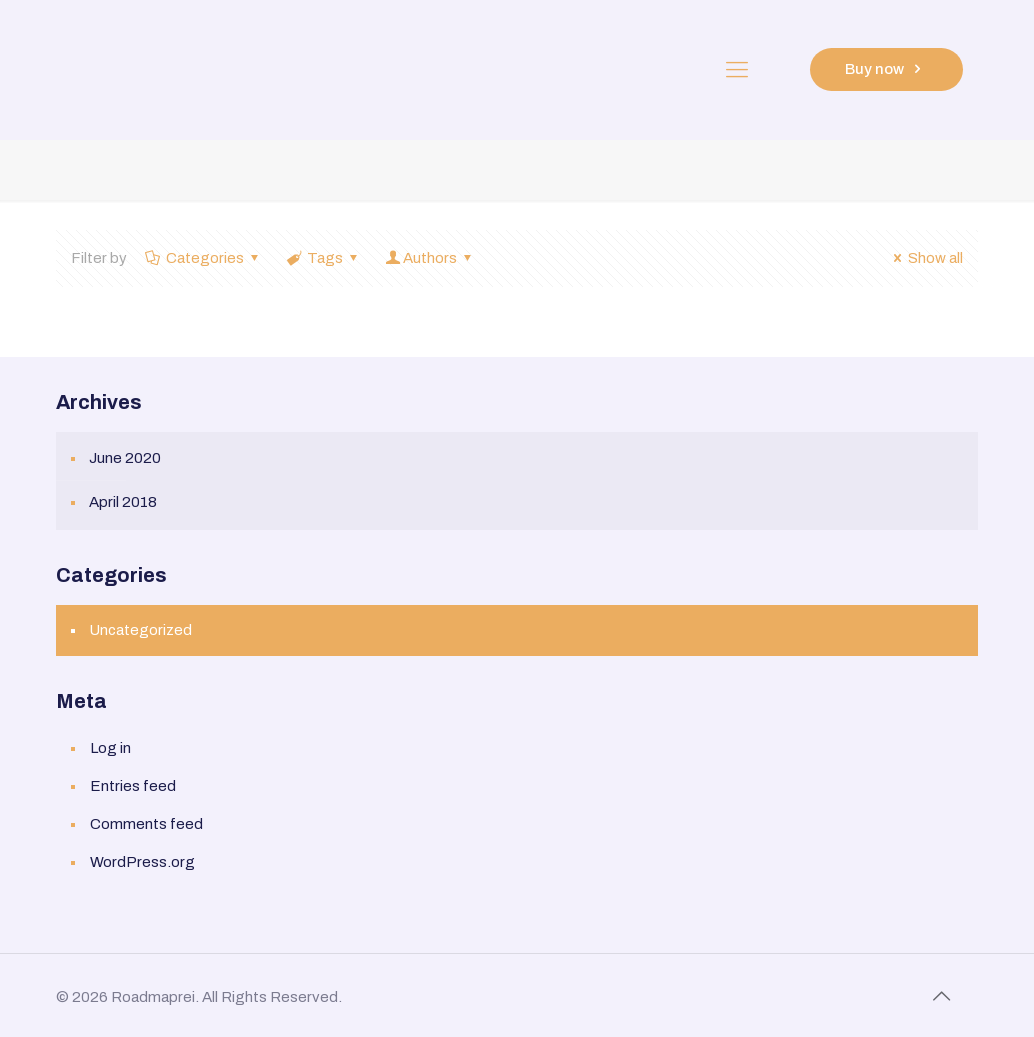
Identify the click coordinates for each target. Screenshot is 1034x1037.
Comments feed (146, 824)
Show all (925, 258)
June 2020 (125, 458)
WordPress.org (142, 862)
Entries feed (133, 786)
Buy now (886, 69)
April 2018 (123, 502)
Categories (203, 258)
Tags (323, 258)
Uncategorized (140, 630)
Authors (430, 258)
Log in (110, 748)
